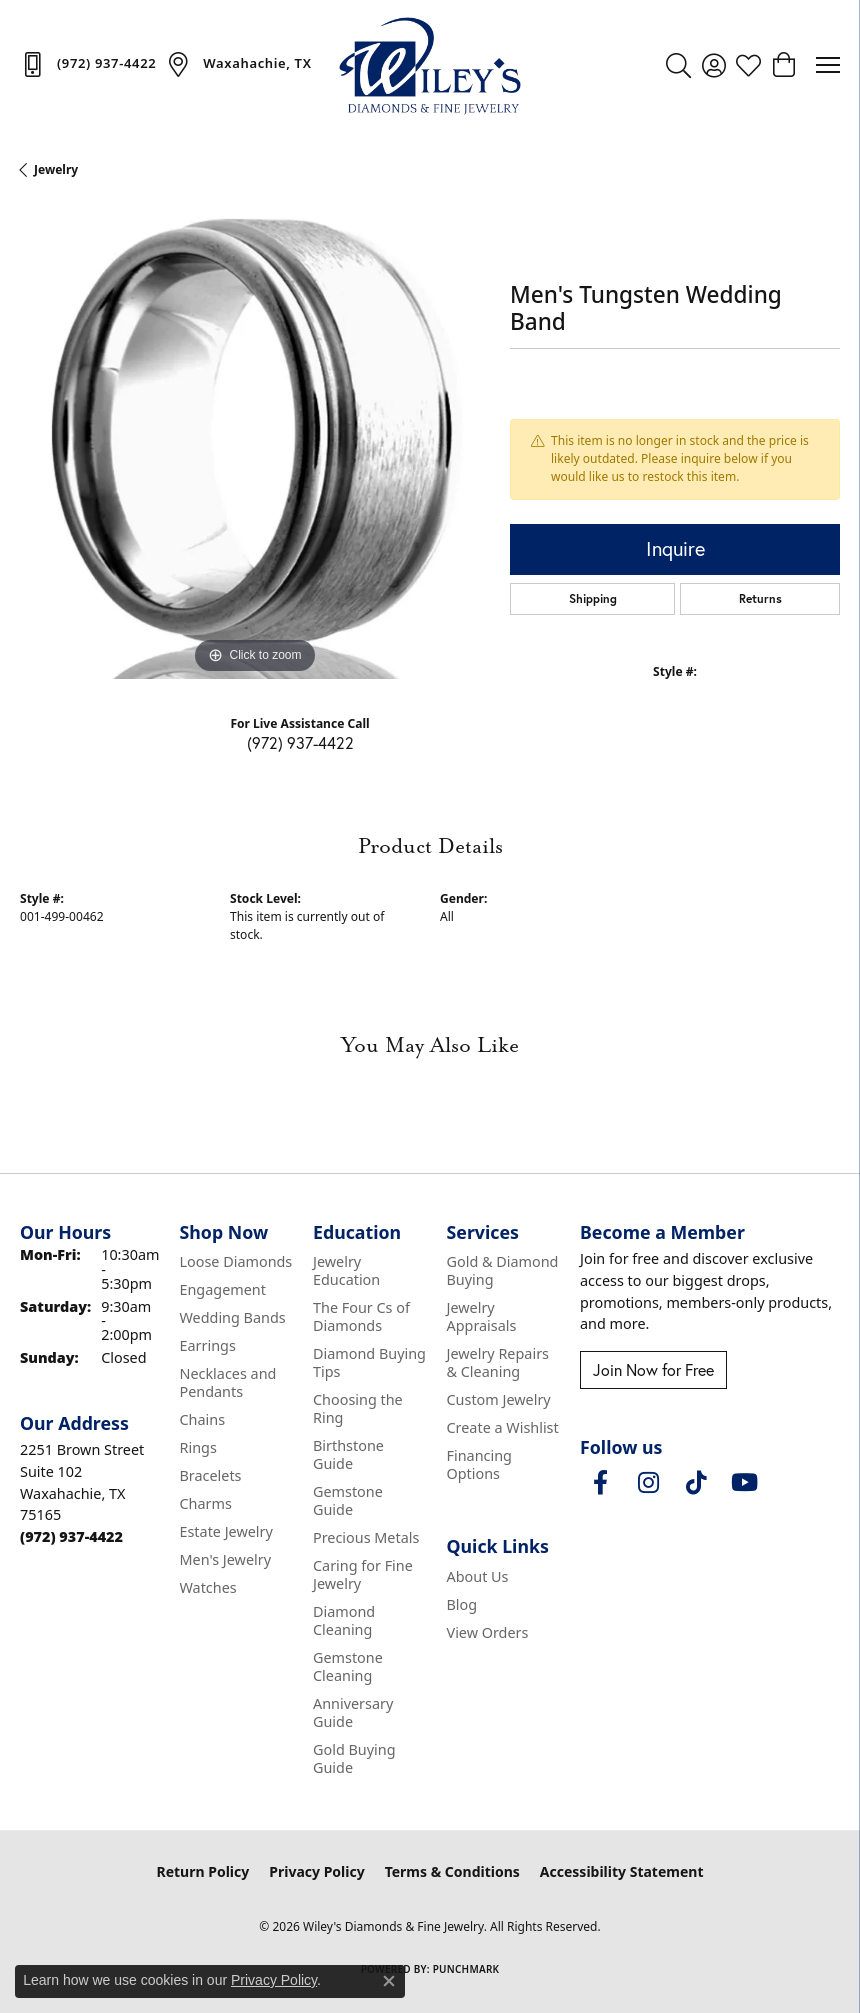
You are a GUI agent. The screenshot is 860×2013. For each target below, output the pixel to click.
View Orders (488, 1632)
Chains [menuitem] (202, 1419)
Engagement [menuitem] (222, 1289)
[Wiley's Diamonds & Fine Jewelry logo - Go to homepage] (430, 65)
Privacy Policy (316, 1871)
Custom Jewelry (499, 1399)
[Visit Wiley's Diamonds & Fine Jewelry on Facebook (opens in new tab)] (600, 1483)
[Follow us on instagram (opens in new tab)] (648, 1483)
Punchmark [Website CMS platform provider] (466, 1969)
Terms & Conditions (452, 1871)
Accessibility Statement (622, 1871)
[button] (678, 65)
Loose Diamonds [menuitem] (235, 1261)
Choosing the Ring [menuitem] (358, 1408)
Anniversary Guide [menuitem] (353, 1712)
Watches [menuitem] (207, 1587)
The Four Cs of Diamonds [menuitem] (361, 1316)
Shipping (593, 598)
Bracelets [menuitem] (210, 1475)
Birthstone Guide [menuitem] (348, 1454)
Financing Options (479, 1464)
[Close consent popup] (389, 1981)
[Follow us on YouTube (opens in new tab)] (744, 1483)
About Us (478, 1576)
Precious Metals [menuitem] (366, 1537)
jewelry (56, 169)
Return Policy (203, 1871)
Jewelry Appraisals (482, 1316)
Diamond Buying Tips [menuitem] (369, 1362)
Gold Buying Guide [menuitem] (354, 1758)
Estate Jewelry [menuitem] (225, 1531)
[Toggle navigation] (828, 65)
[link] (88, 64)
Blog (462, 1604)
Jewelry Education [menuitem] (346, 1270)
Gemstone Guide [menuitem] (348, 1500)
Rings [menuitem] (197, 1447)
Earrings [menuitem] (207, 1345)
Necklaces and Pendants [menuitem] (227, 1382)
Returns (760, 598)
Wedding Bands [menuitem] (232, 1317)
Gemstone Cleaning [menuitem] (348, 1666)
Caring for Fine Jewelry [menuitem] (363, 1574)
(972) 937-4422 (300, 742)
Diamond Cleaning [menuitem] (344, 1620)
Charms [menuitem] (205, 1503)
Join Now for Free (653, 1369)
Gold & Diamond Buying (503, 1270)
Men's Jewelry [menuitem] (225, 1559)
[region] (255, 444)
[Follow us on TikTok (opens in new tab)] (696, 1483)
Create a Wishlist (503, 1427)
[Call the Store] (71, 1536)
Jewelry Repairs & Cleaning (498, 1362)
